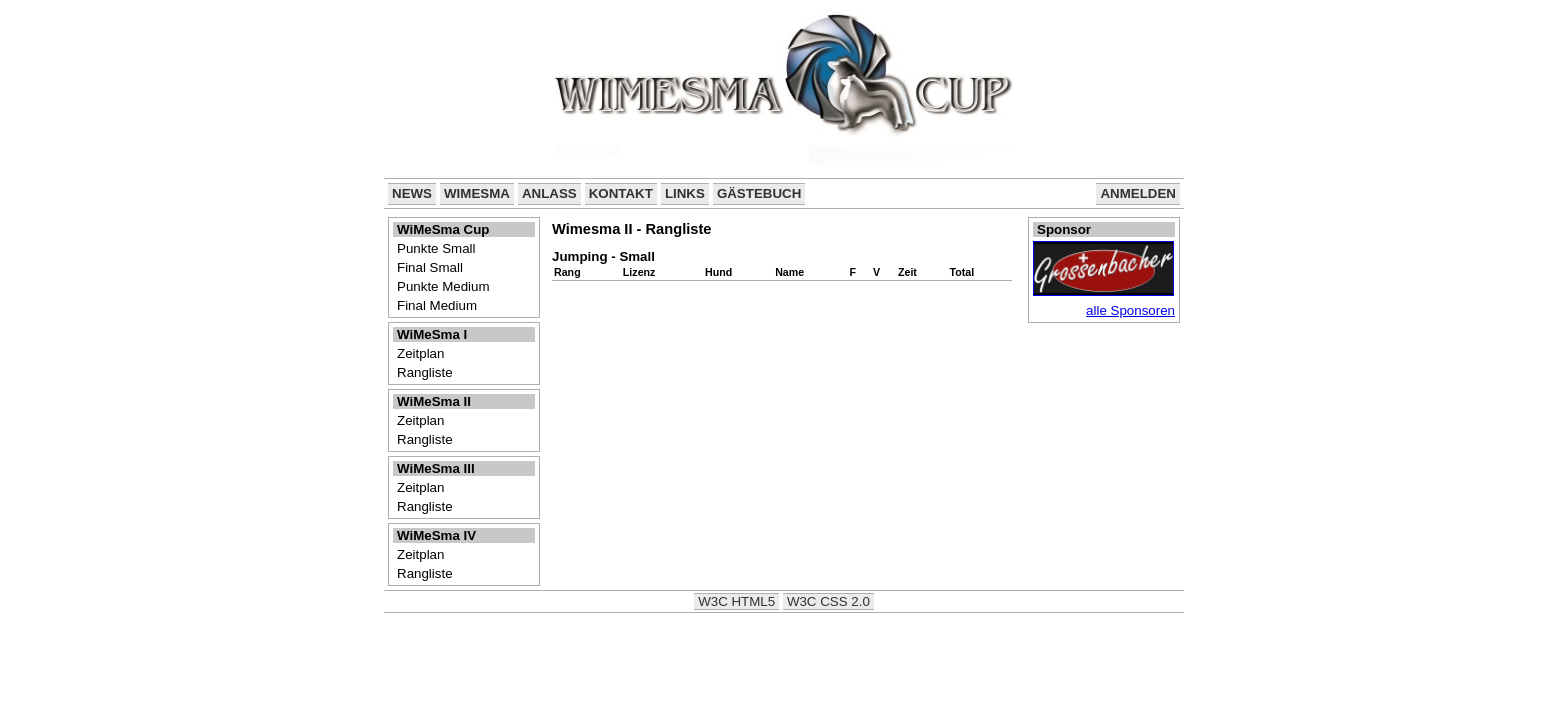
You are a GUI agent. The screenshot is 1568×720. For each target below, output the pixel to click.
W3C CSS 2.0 (828, 601)
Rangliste (425, 372)
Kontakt (621, 193)
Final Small (430, 267)
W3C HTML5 (736, 601)
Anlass (549, 193)
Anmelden (1138, 193)
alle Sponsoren (1130, 310)
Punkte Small (436, 248)
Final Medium (437, 305)
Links (685, 193)
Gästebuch (759, 193)
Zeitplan (420, 353)
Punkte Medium (443, 286)
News (412, 193)
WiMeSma (477, 193)
